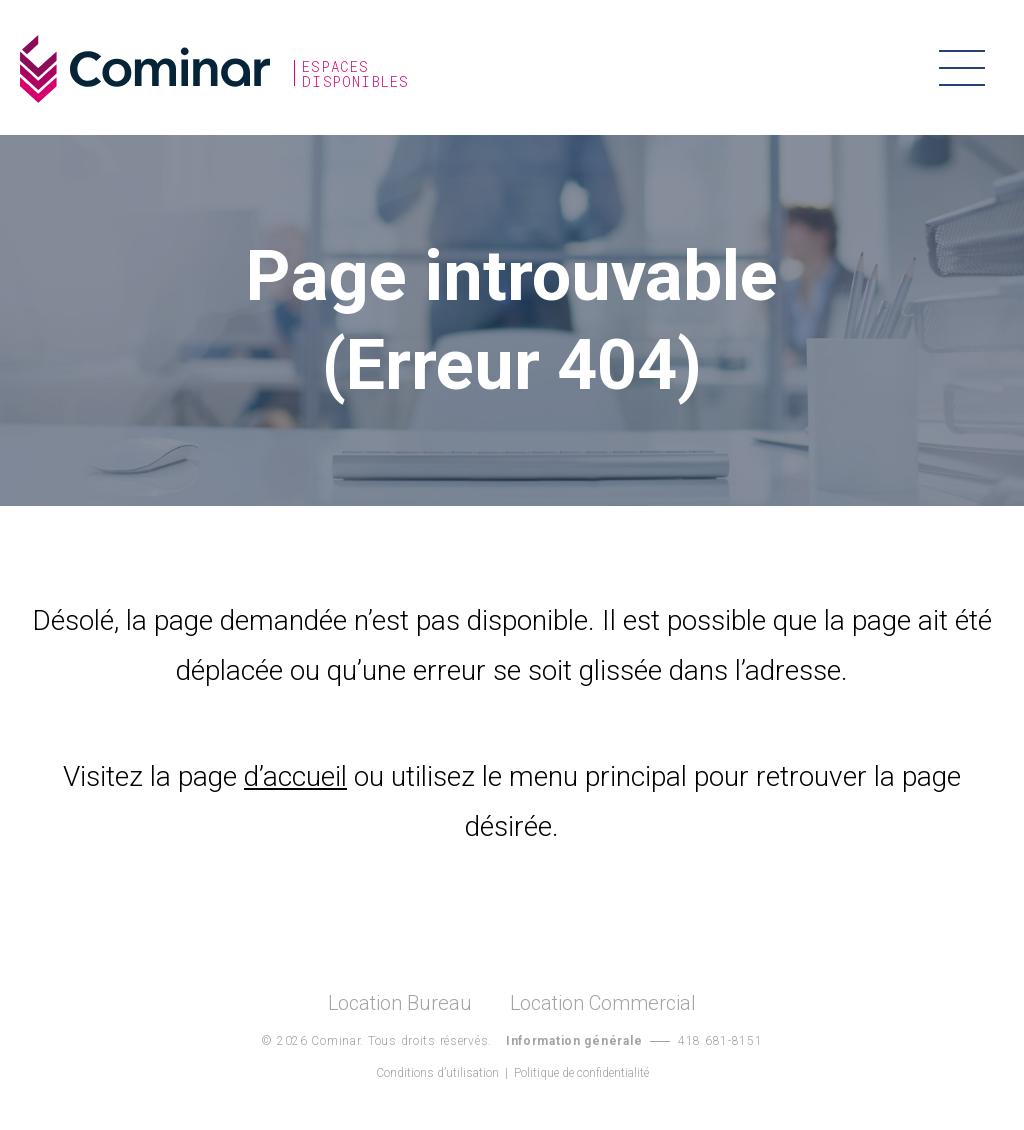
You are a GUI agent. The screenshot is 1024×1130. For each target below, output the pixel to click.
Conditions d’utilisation (437, 1073)
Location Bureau (400, 1003)
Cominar (145, 69)
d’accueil (295, 776)
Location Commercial (603, 1003)
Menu (961, 67)
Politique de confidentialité (581, 1073)
